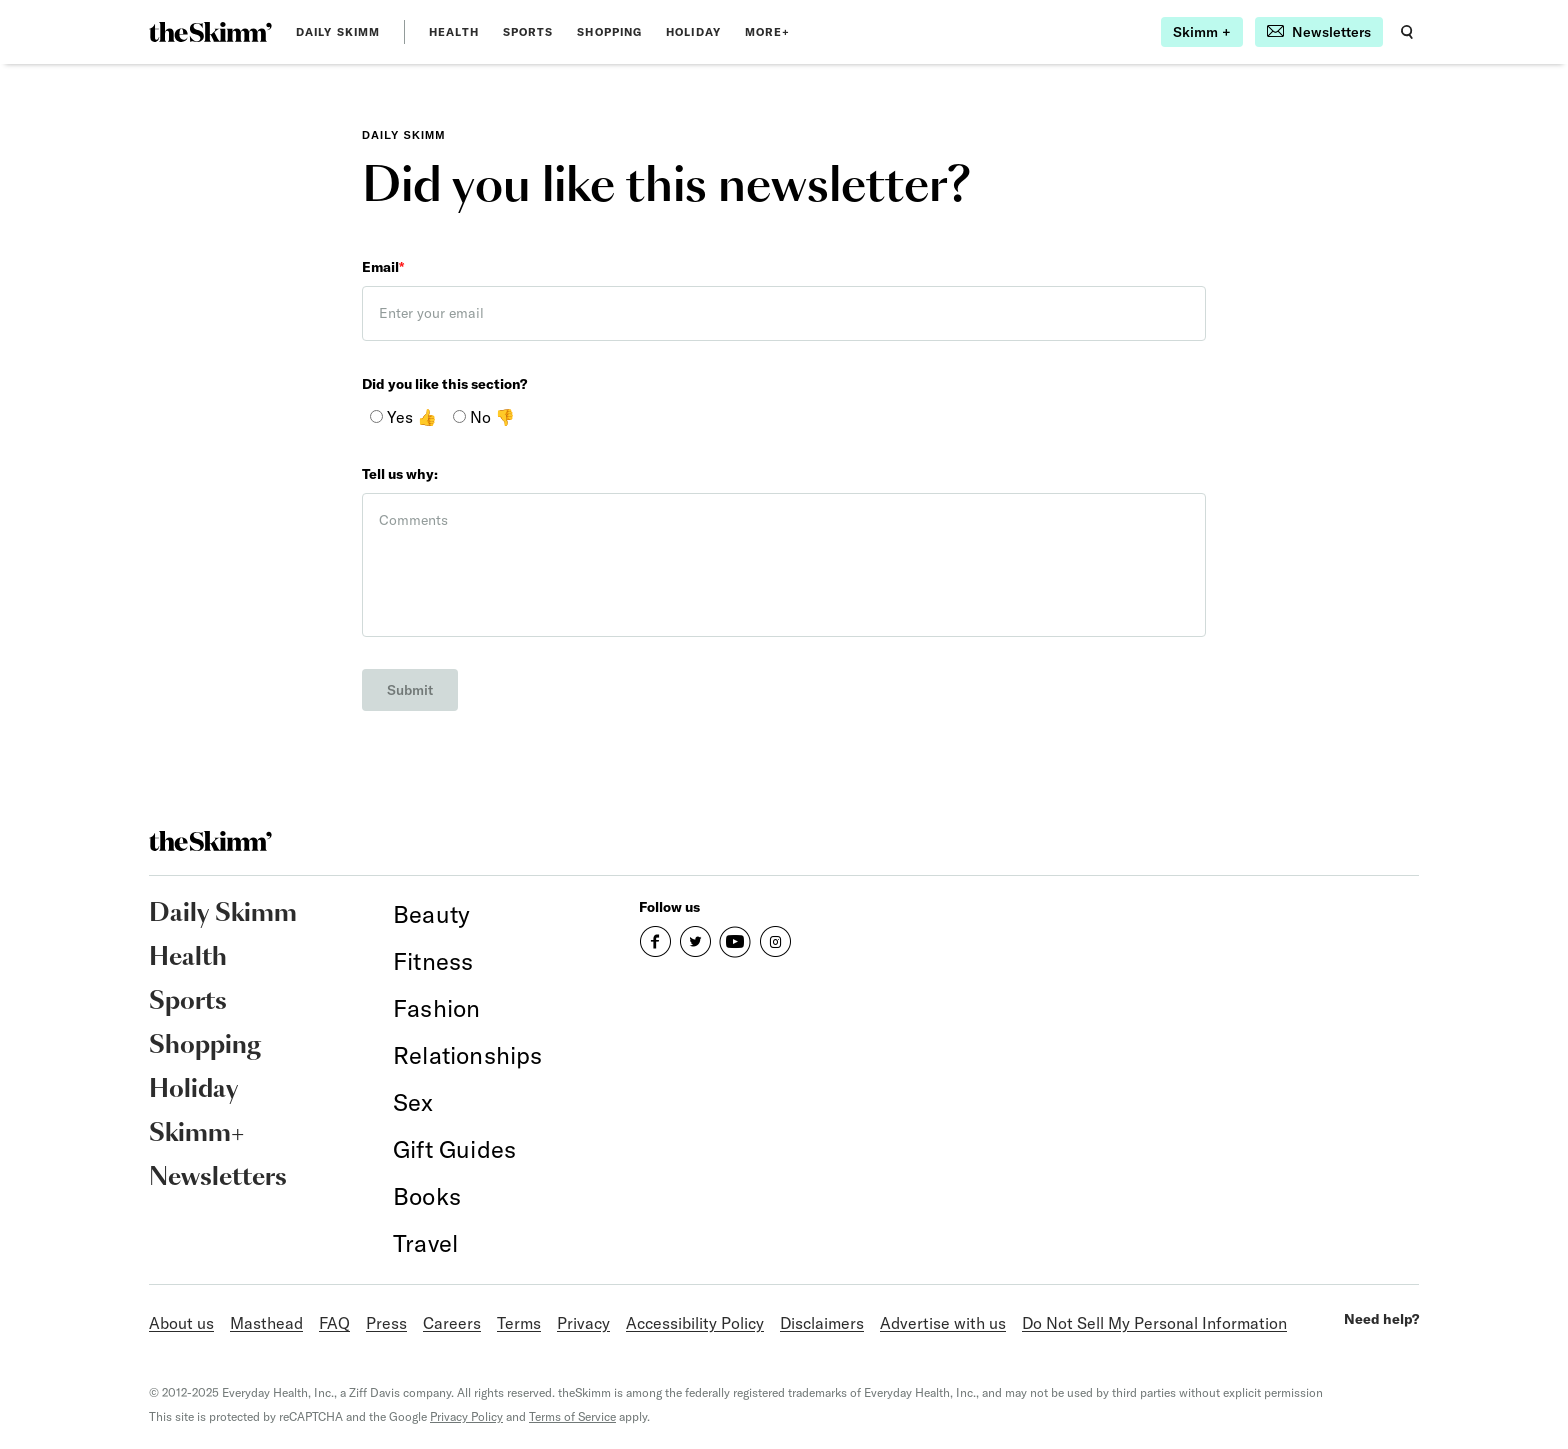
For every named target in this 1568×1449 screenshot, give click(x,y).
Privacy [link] (583, 1323)
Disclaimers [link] (822, 1323)
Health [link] (454, 32)
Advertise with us (943, 1323)
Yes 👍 (403, 417)
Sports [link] (528, 32)
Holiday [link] (693, 32)
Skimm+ (196, 1134)
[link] (210, 32)
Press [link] (386, 1323)
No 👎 (484, 417)
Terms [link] (519, 1323)
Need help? (1381, 1319)
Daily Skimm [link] (338, 32)
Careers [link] (452, 1323)
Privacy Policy (466, 1416)
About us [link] (181, 1323)
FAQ (334, 1323)
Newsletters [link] (218, 1178)
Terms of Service (572, 1416)
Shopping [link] (609, 32)
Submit (410, 690)
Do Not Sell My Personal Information (1154, 1323)
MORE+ (768, 32)
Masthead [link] (266, 1323)
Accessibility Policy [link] (695, 1323)
